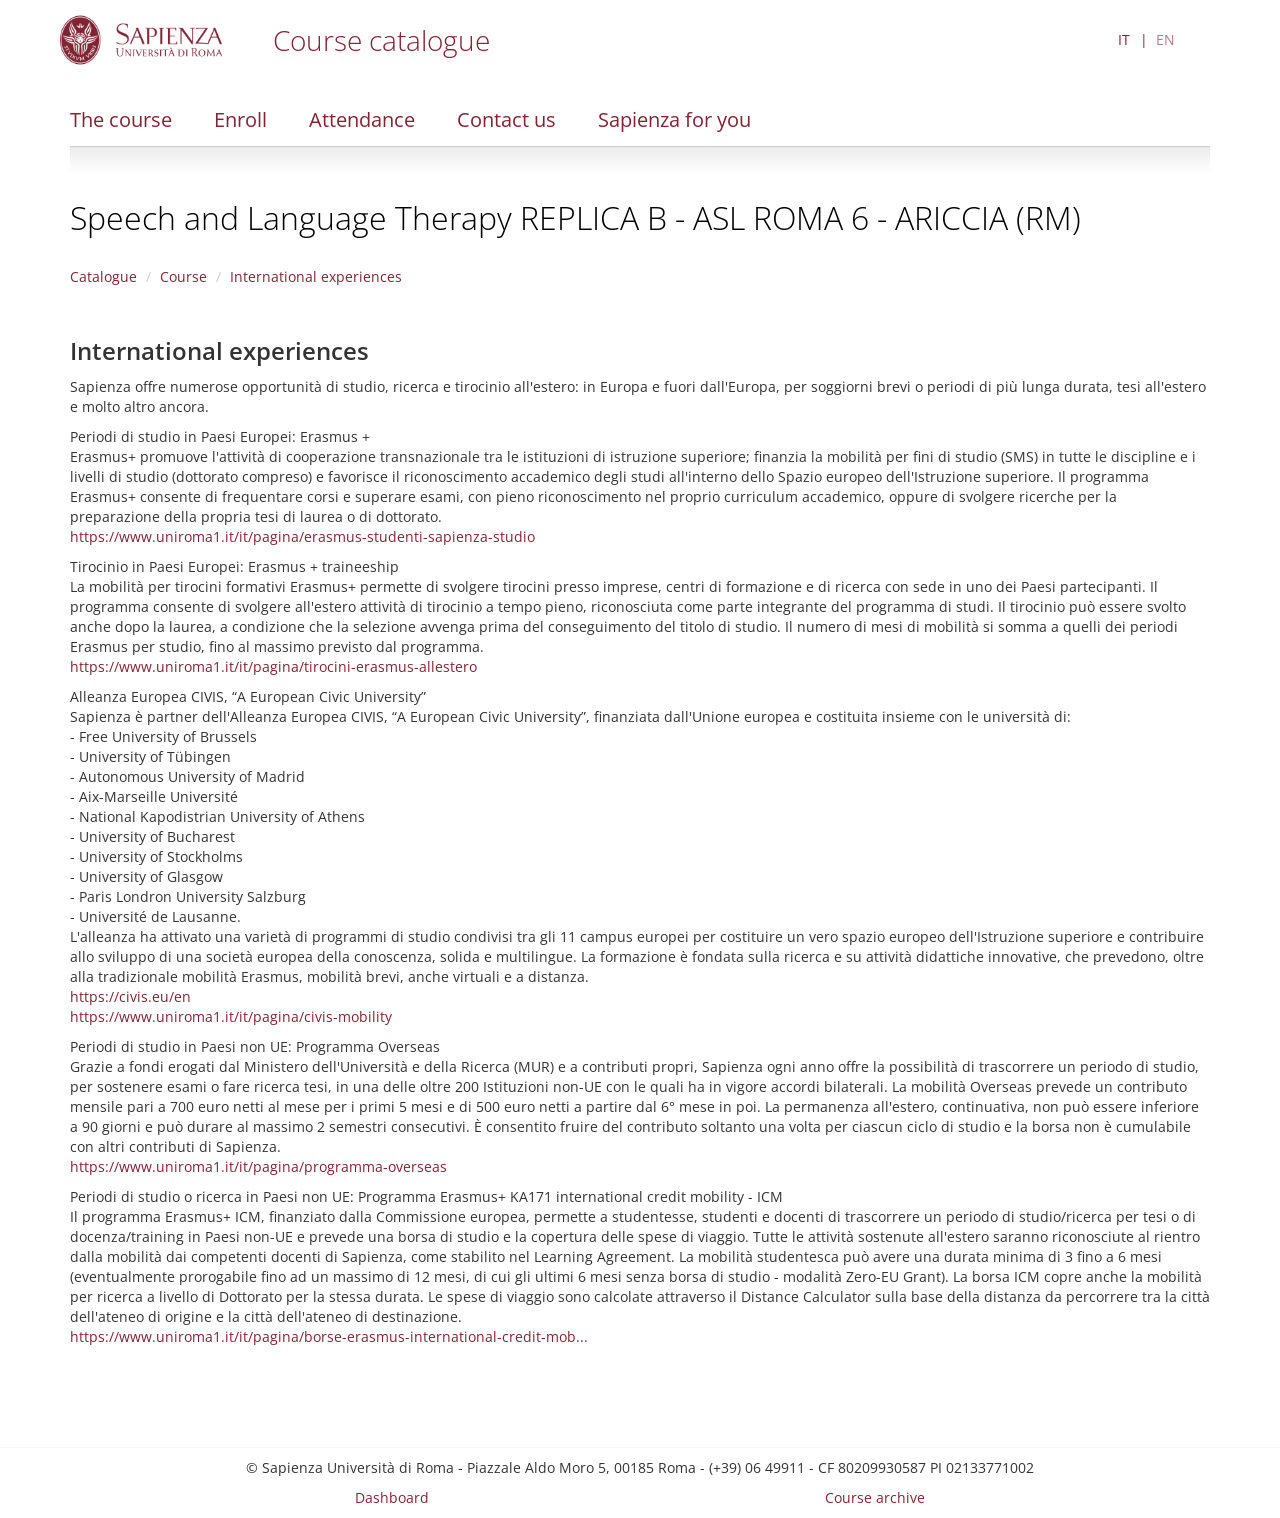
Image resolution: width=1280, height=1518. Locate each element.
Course (183, 276)
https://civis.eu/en (130, 996)
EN (1165, 39)
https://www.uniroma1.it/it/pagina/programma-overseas (258, 1166)
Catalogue (103, 276)
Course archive (875, 1497)
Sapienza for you (674, 119)
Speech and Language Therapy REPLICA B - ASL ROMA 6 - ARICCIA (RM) (575, 217)
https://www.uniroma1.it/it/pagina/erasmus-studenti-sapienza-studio (302, 536)
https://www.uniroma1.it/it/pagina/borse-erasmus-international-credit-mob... (329, 1336)
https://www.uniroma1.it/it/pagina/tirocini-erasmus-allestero (273, 666)
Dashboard (392, 1497)
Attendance (362, 119)
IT (1124, 39)
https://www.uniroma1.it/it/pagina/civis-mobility (231, 1016)
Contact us (506, 119)
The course (121, 119)
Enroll (240, 119)
